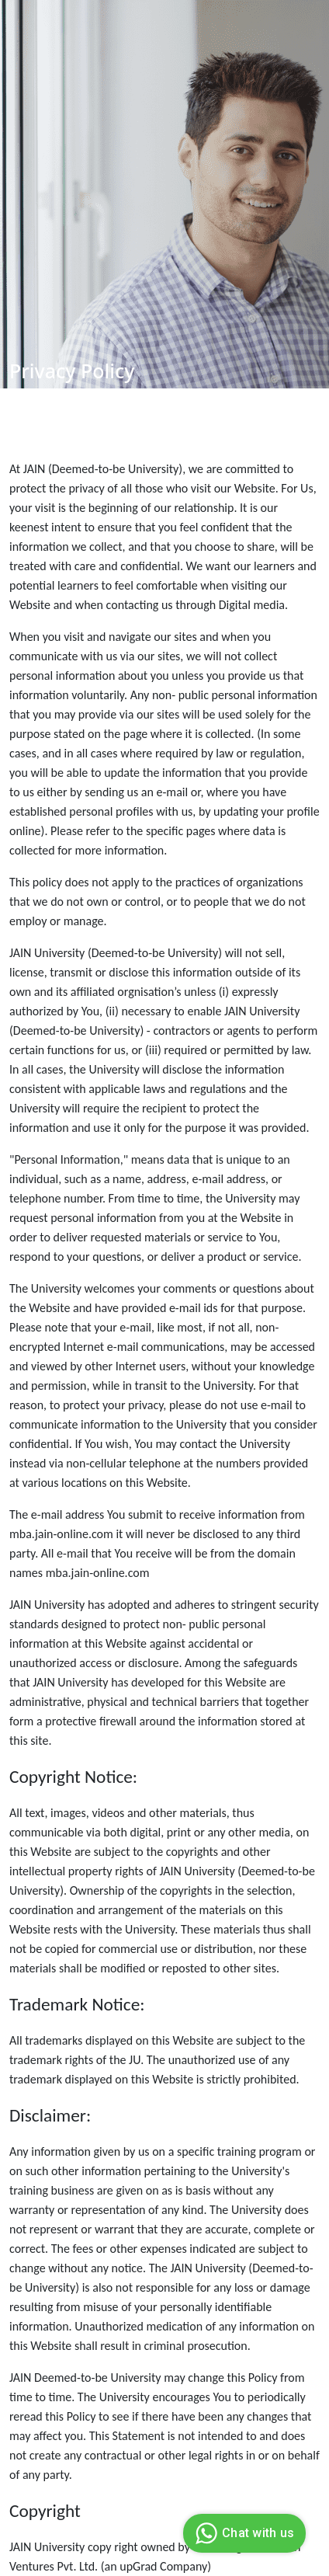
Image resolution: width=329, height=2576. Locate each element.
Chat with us (242, 2533)
